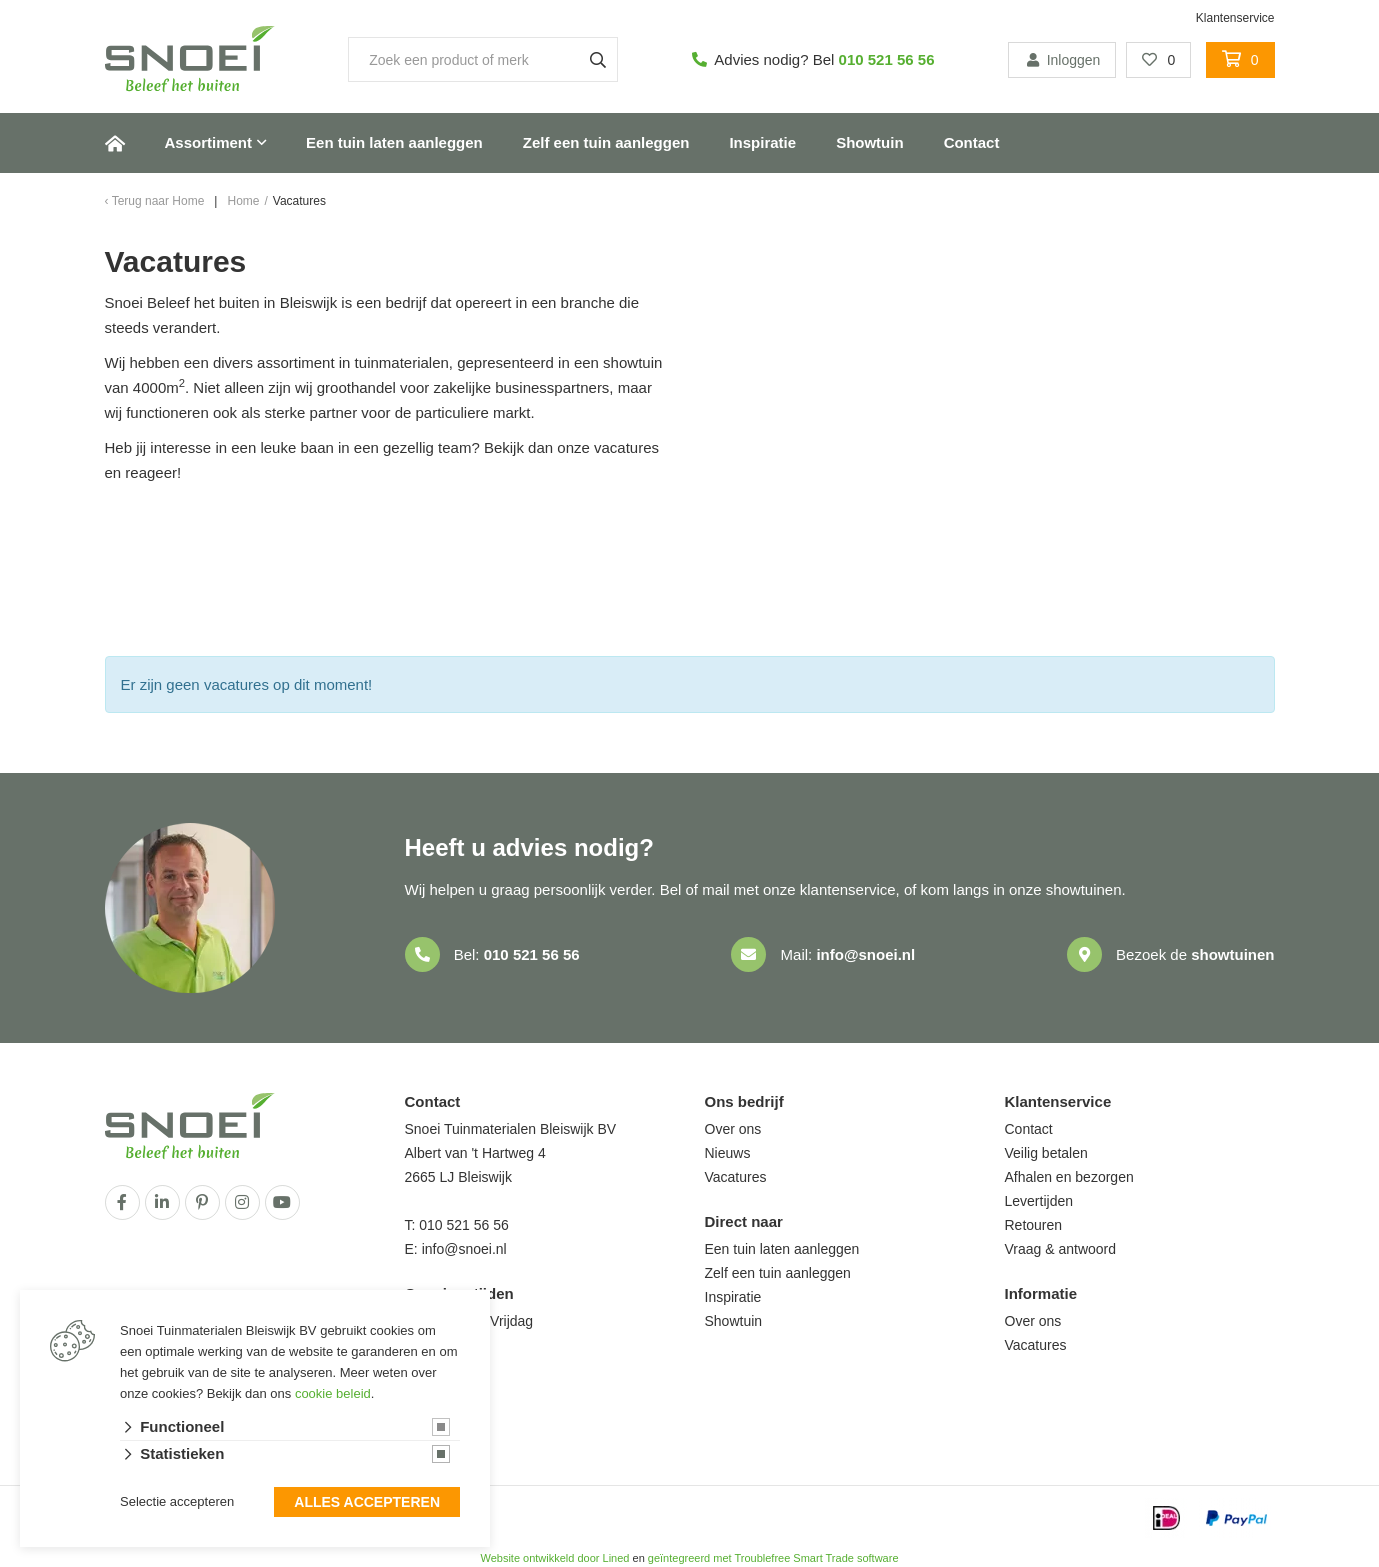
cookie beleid (333, 1393)
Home (115, 143)
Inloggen (1062, 60)
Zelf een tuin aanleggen (606, 142)
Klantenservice (1235, 18)
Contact (972, 142)
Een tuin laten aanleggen (394, 142)
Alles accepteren (367, 1503)
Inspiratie (762, 142)
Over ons (733, 1129)
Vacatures (736, 1177)
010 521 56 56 (887, 59)
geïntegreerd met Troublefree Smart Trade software (773, 1558)
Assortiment (209, 142)
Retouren (1034, 1225)
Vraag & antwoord (1061, 1249)
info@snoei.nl (865, 954)
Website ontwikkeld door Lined (554, 1558)
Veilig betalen (1046, 1153)
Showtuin (870, 142)
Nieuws (728, 1153)
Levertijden (1039, 1201)
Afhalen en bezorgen (1069, 1177)
